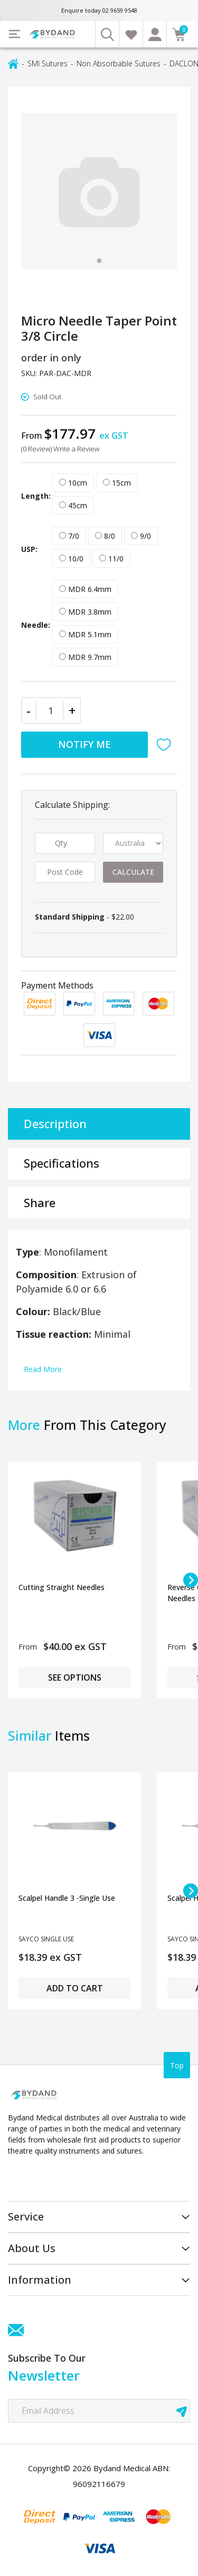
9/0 (141, 536)
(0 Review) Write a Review (60, 448)
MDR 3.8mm (85, 612)
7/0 (69, 536)
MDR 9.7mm (85, 657)
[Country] (133, 843)
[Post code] (65, 872)
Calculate (133, 872)
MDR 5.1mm (85, 634)
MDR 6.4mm (85, 589)
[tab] (99, 260)
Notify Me (84, 744)
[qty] (65, 843)
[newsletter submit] (181, 2411)
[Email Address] (99, 2411)
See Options (74, 1677)
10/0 (71, 559)
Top (177, 2065)
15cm (117, 483)
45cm (73, 505)
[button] (166, 745)
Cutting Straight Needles (61, 1587)
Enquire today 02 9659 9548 (99, 10)
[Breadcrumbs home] (13, 63)
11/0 (111, 559)
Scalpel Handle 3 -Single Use (66, 1898)
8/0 (105, 536)
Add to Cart (74, 1988)
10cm (73, 483)
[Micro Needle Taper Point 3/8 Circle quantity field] (51, 710)
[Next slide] (190, 1580)
